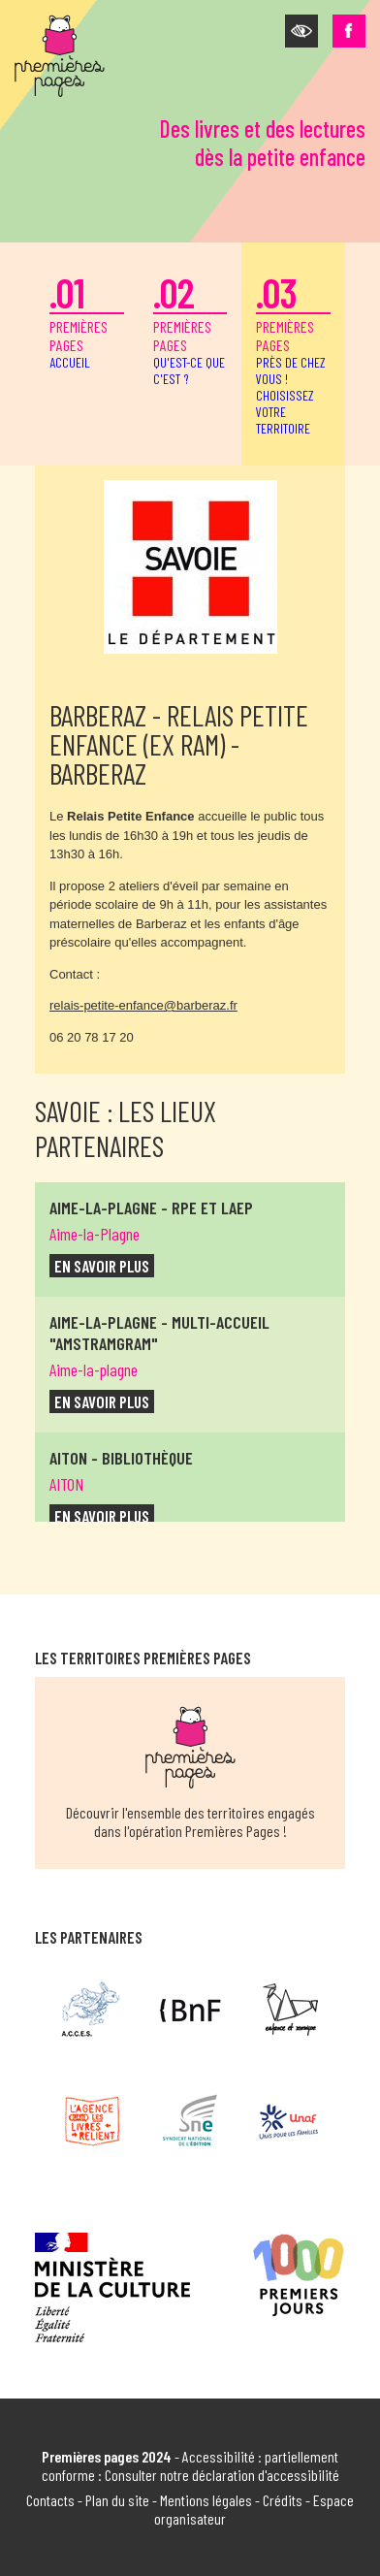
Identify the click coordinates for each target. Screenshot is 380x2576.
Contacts (50, 2500)
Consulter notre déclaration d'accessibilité (222, 2474)
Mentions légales (206, 2500)
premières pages (86, 319)
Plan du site (117, 2500)
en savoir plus (101, 1265)
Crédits (282, 2500)
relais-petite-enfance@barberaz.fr (143, 1005)
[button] (301, 31)
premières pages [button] (293, 352)
